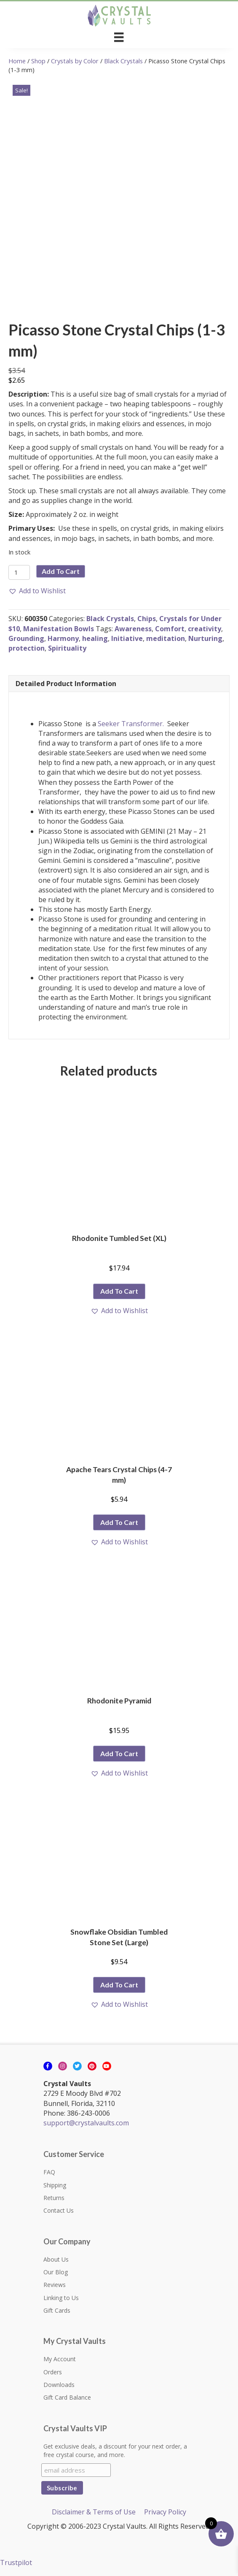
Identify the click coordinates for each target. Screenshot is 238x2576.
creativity (204, 628)
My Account (59, 2359)
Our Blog (55, 2272)
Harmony (63, 638)
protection (26, 648)
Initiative (127, 638)
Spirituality (67, 648)
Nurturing (205, 638)
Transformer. (144, 723)
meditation (165, 638)
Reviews (54, 2285)
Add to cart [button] (119, 1291)
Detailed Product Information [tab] (66, 683)
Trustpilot (16, 2562)
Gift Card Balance (67, 2397)
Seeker (108, 723)
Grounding (26, 638)
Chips (146, 618)
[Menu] (118, 37)
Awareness (133, 628)
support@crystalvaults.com (86, 2122)
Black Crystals (123, 61)
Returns (53, 2198)
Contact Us (58, 2210)
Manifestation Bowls (58, 628)
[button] (37, 591)
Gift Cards (56, 2310)
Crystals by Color (75, 61)
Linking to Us (61, 2298)
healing (95, 638)
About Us (56, 2259)
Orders (52, 2372)
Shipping (54, 2185)
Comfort (170, 628)
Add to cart (61, 571)
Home (17, 61)
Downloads (59, 2385)
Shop (38, 61)
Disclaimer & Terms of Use (94, 2512)
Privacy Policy (165, 2512)
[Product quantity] (19, 572)
